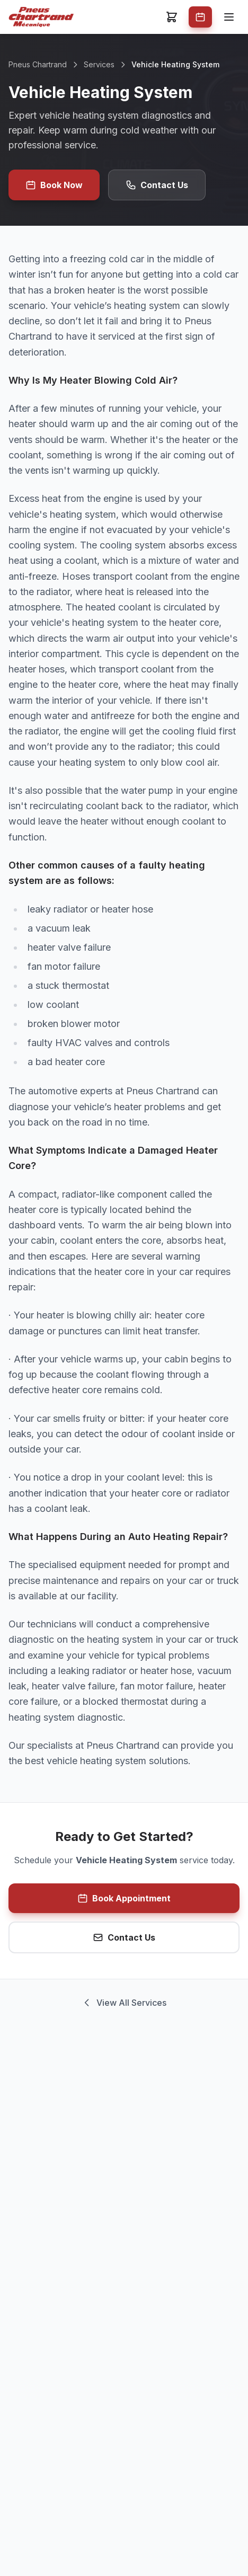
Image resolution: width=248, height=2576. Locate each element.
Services (99, 64)
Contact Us (157, 185)
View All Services (124, 2002)
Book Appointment (124, 1898)
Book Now (54, 185)
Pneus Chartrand (37, 64)
